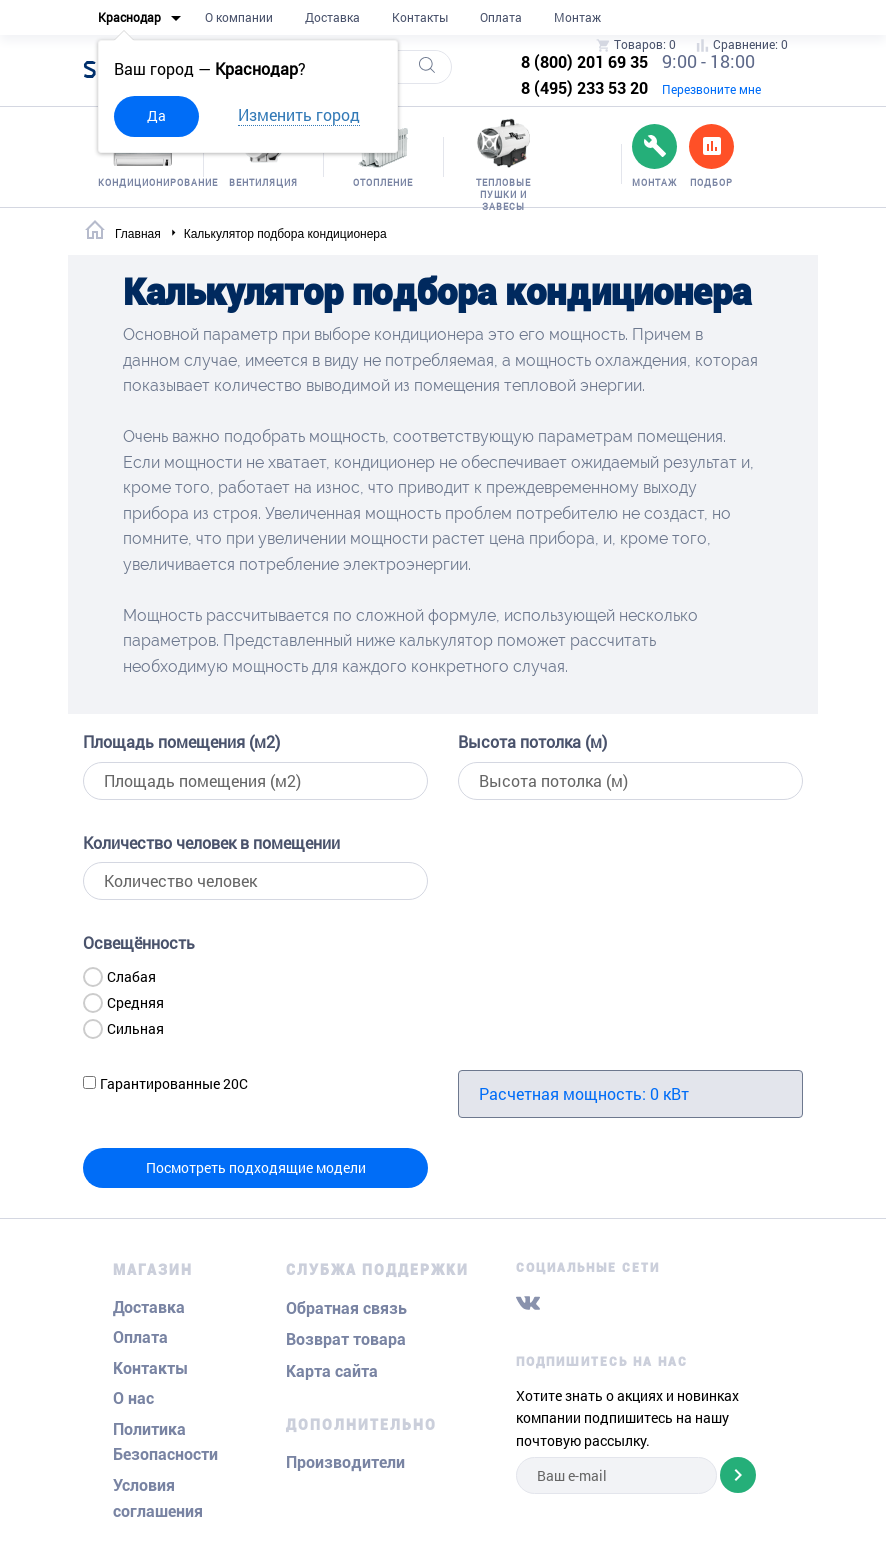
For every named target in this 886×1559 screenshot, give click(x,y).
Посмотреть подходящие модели (256, 1167)
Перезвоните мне (711, 89)
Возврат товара (346, 1339)
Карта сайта (332, 1371)
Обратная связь (346, 1308)
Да (156, 115)
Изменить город (299, 114)
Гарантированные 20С (174, 1083)
